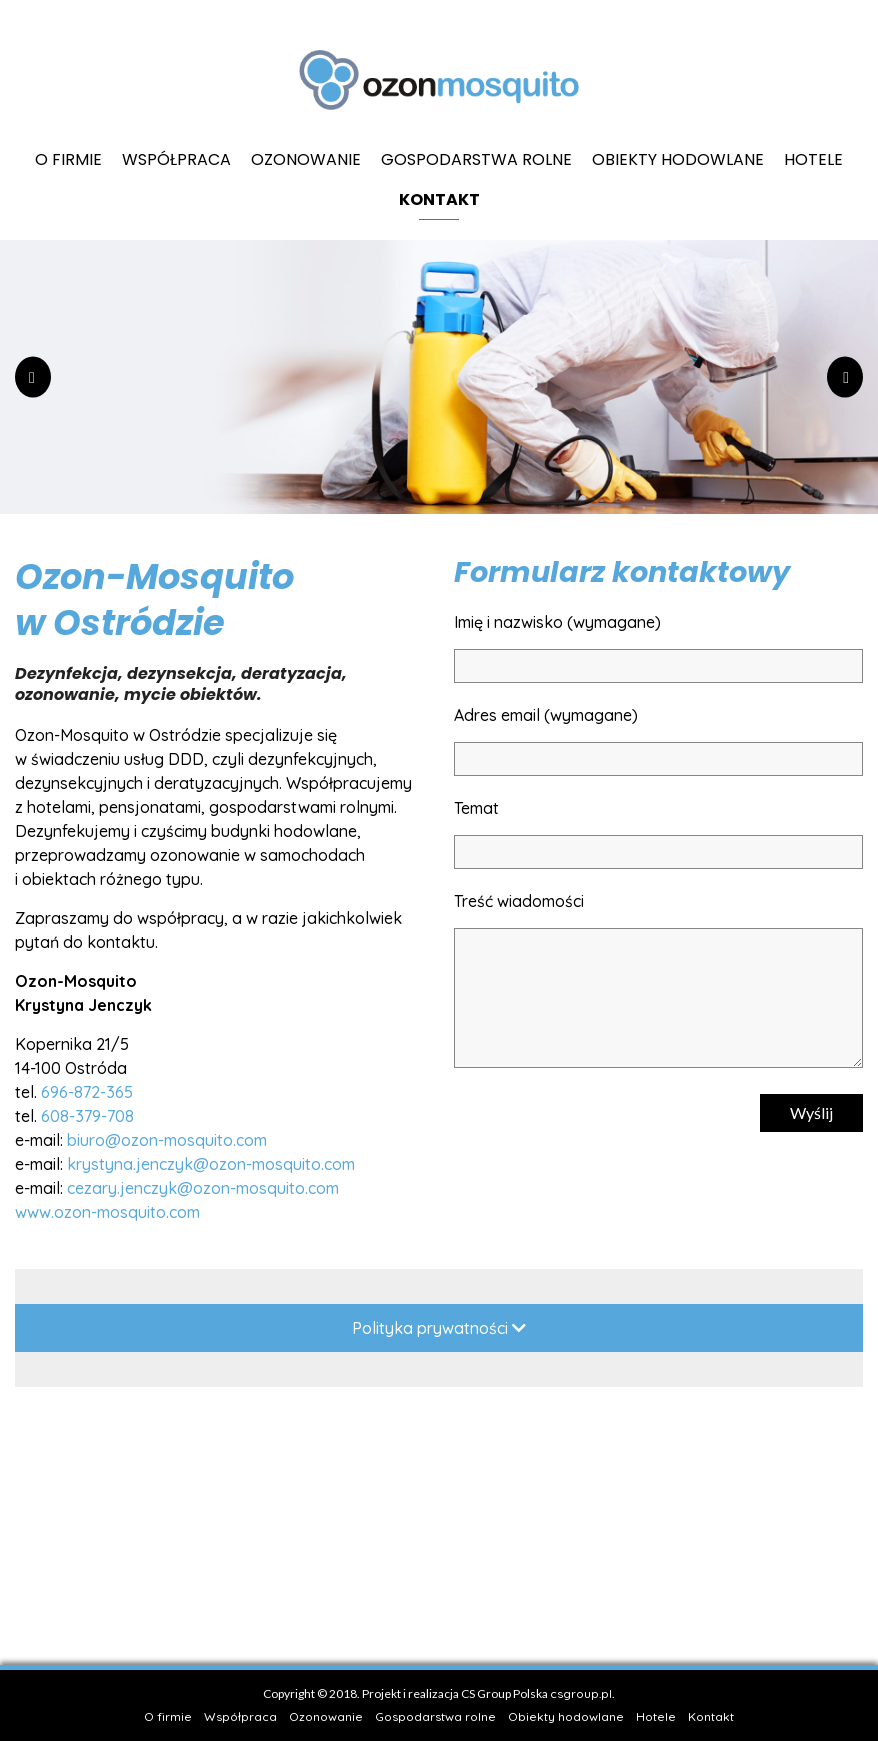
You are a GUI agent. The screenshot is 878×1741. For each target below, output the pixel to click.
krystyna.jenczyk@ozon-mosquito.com (211, 1164)
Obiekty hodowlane (678, 159)
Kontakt (439, 199)
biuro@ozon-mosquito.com (167, 1140)
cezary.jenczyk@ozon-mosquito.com (203, 1188)
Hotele (813, 159)
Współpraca (176, 159)
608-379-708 (87, 1116)
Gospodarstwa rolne (476, 159)
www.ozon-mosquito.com (107, 1212)
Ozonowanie (306, 159)
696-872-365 (87, 1092)
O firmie (68, 159)
